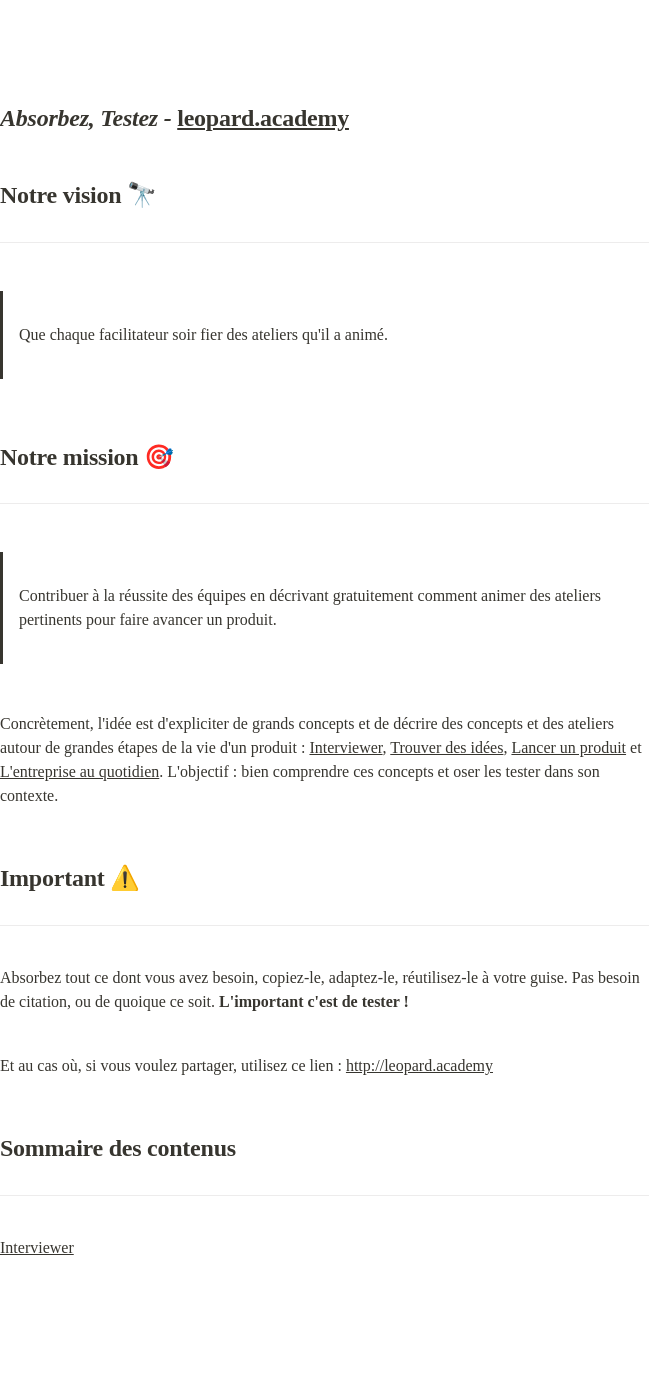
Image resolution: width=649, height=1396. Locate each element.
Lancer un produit (568, 747)
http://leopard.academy (419, 1065)
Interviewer (345, 747)
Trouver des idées (446, 747)
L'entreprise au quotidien (79, 771)
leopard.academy (263, 118)
